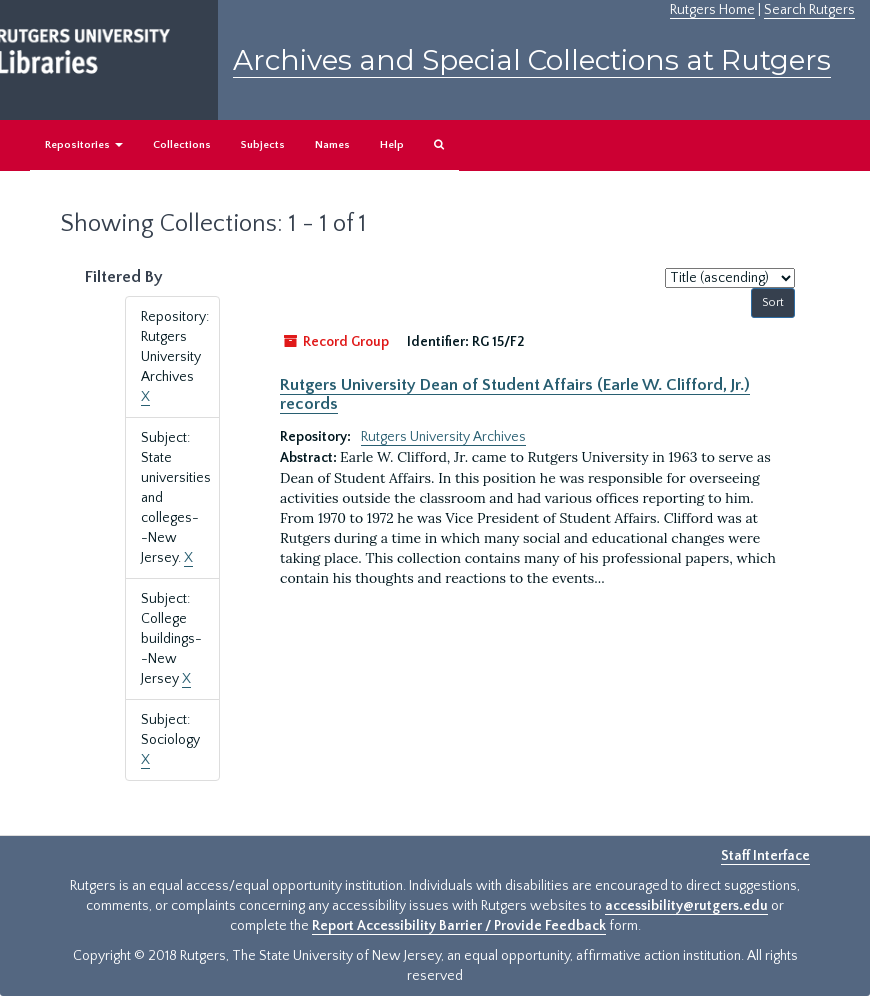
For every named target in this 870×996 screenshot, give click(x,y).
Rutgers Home (712, 10)
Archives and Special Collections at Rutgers (532, 60)
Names (332, 145)
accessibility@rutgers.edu (686, 906)
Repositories (84, 145)
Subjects (263, 145)
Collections (182, 145)
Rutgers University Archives (443, 437)
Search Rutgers (809, 10)
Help (392, 145)
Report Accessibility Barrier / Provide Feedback (459, 926)
